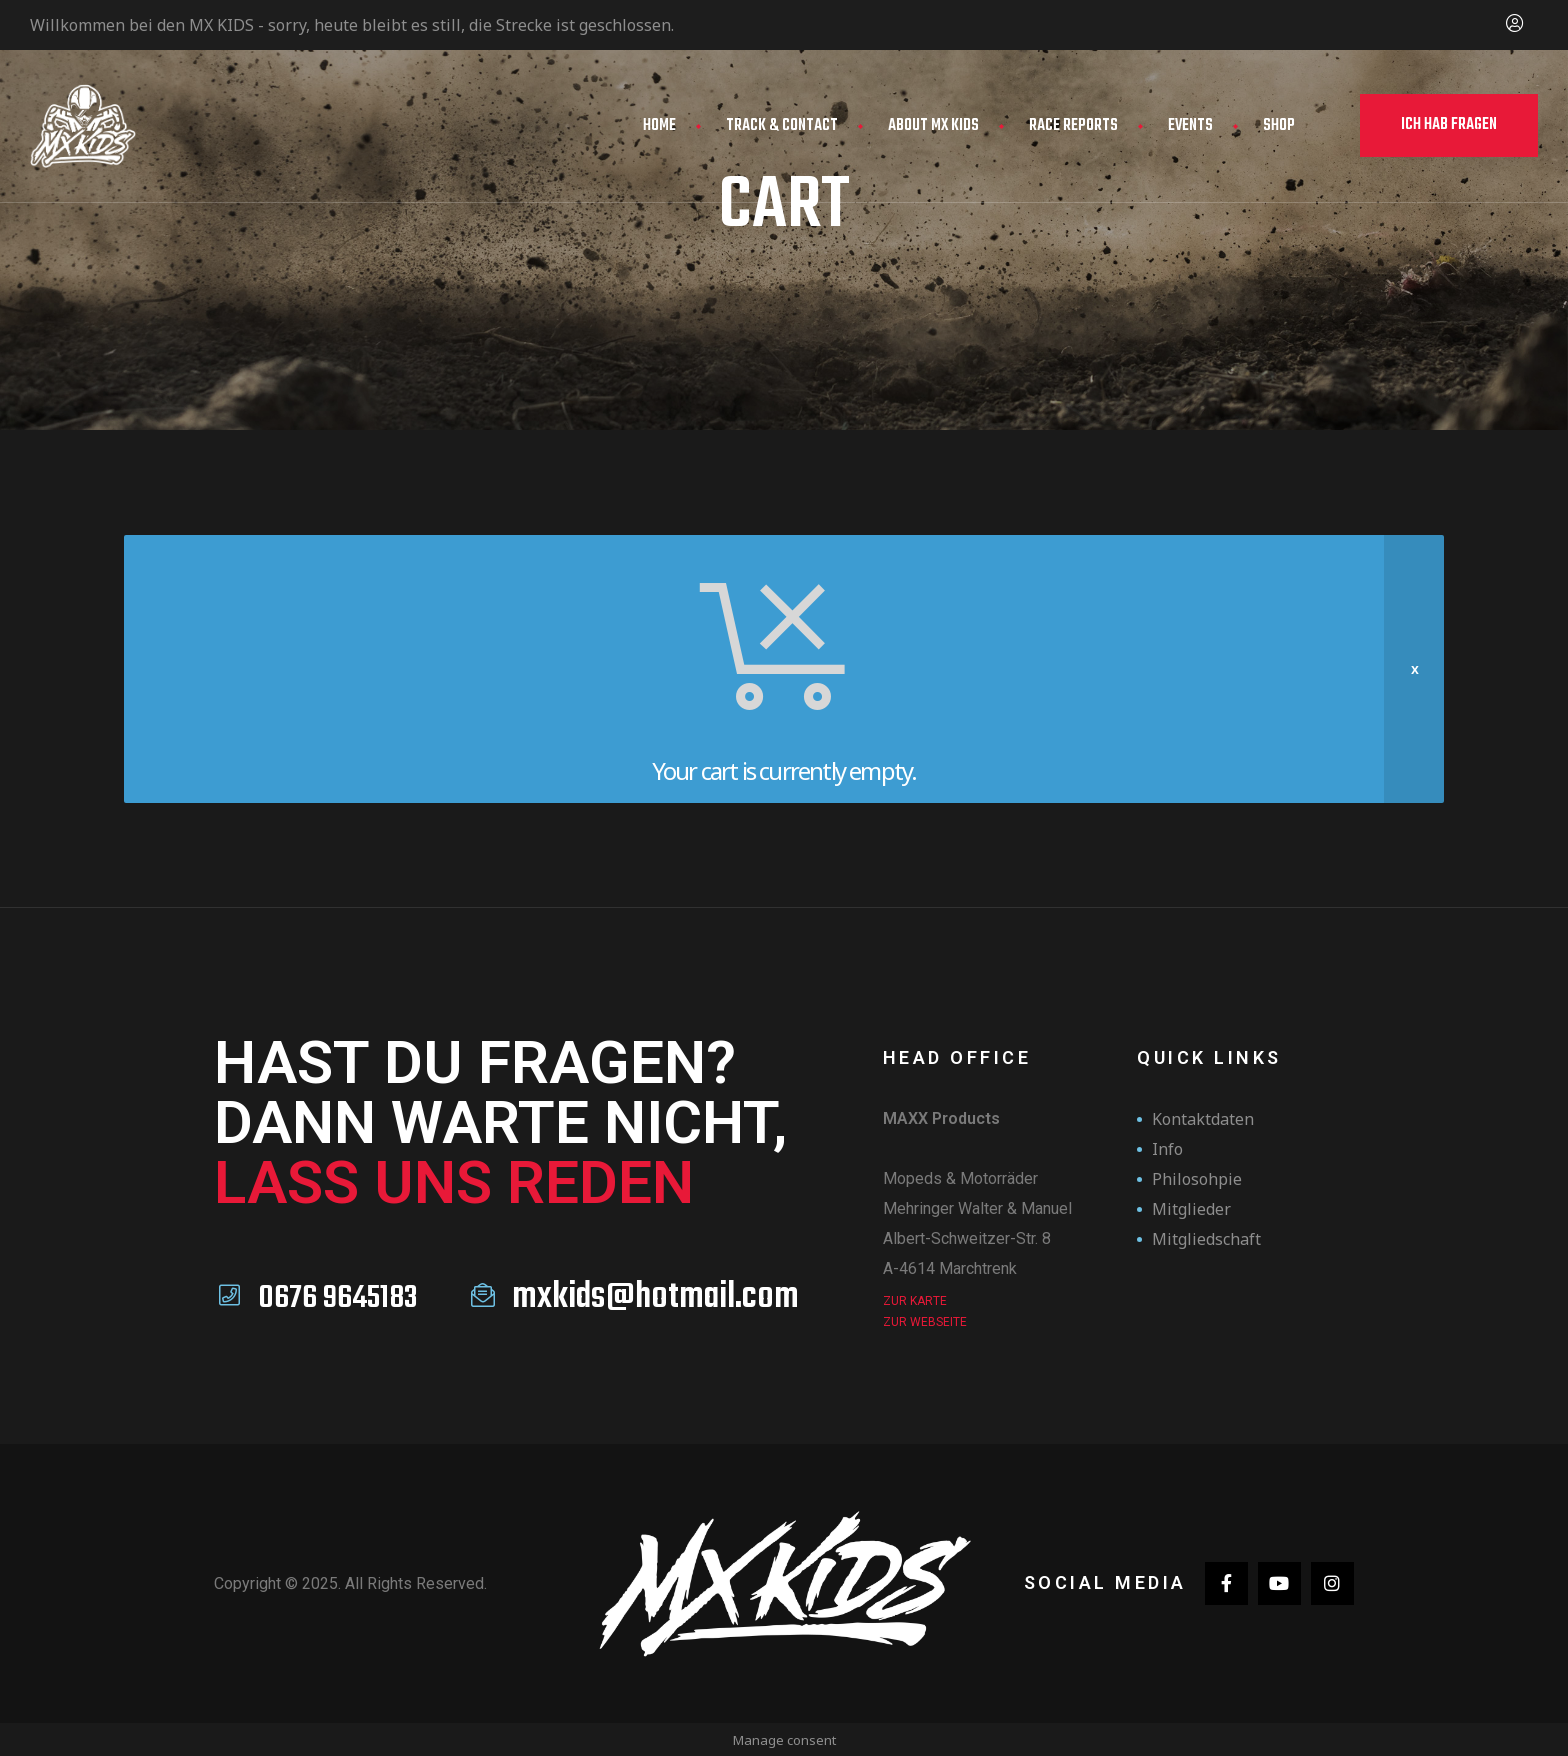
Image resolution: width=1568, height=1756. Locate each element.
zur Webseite (925, 1322)
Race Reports (1073, 126)
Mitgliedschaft (1206, 1239)
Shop (1279, 126)
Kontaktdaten (1203, 1119)
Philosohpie (1197, 1179)
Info (1167, 1149)
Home (659, 126)
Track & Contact (782, 126)
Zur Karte (915, 1301)
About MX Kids (933, 126)
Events (1190, 126)
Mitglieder (1191, 1209)
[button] (1449, 125)
